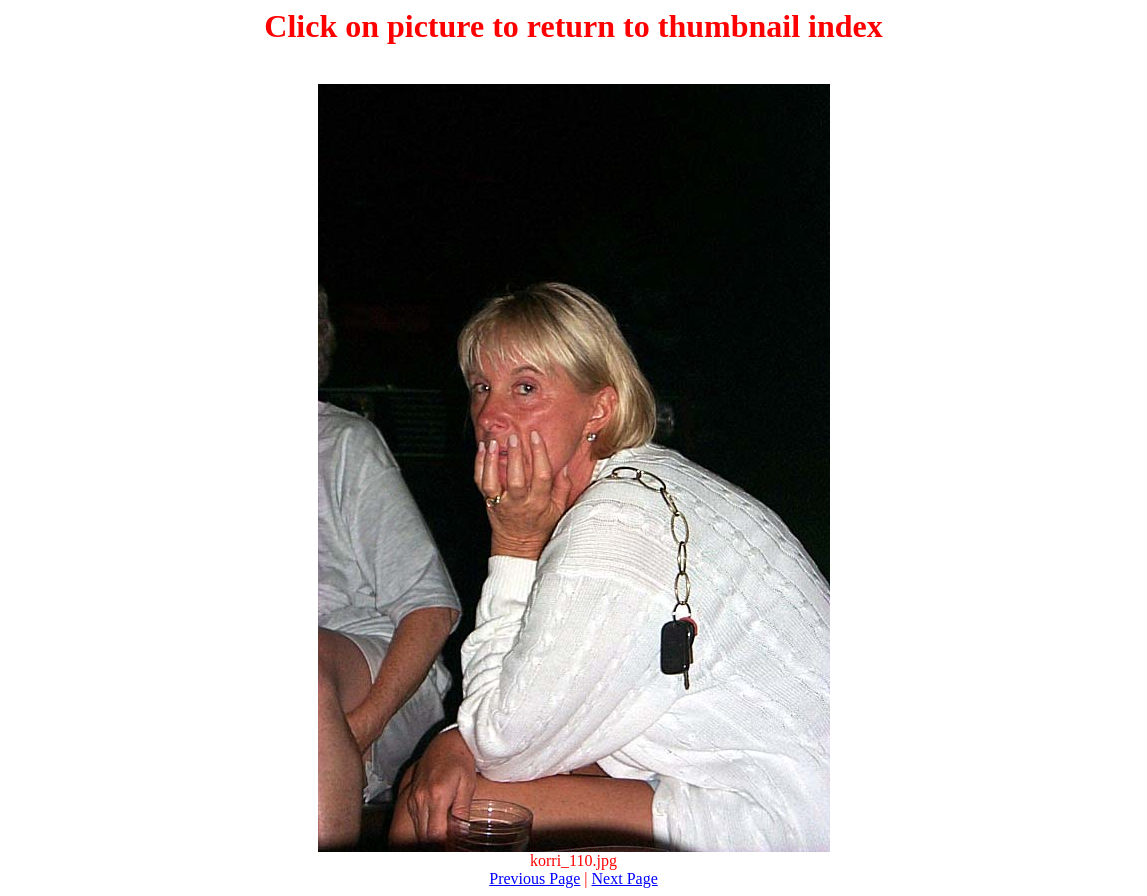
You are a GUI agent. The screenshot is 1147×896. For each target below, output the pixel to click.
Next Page (625, 878)
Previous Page (534, 878)
